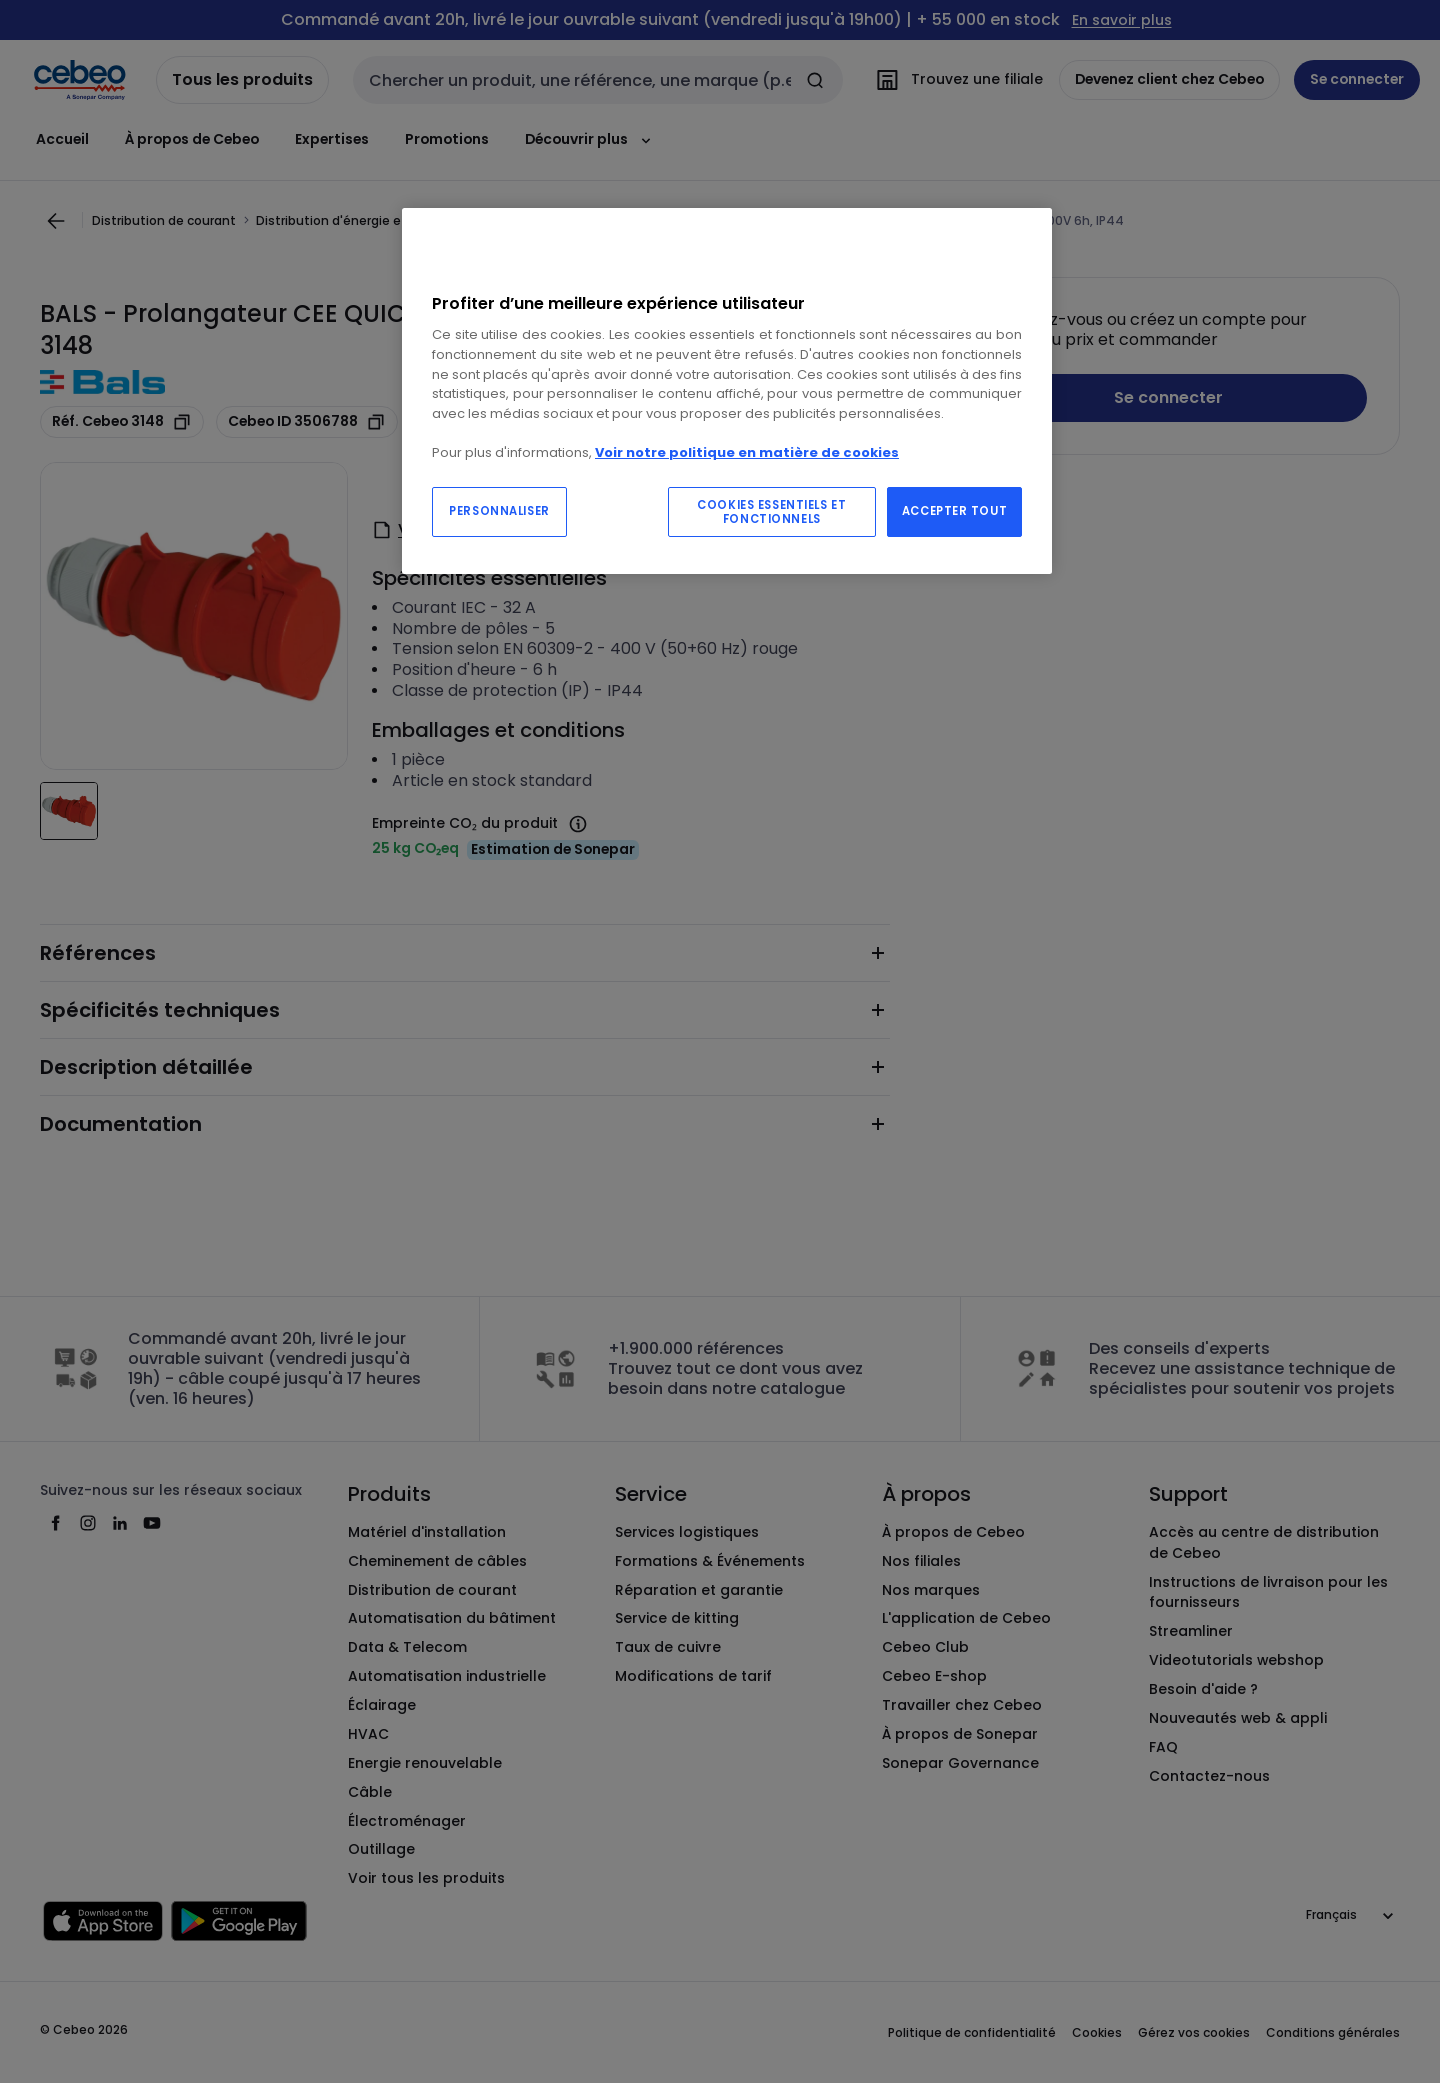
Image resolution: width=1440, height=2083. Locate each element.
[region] (727, 391)
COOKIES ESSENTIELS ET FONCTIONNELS (771, 512)
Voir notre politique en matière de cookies (747, 452)
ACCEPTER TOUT (954, 511)
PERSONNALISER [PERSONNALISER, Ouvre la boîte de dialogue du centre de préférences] (499, 511)
